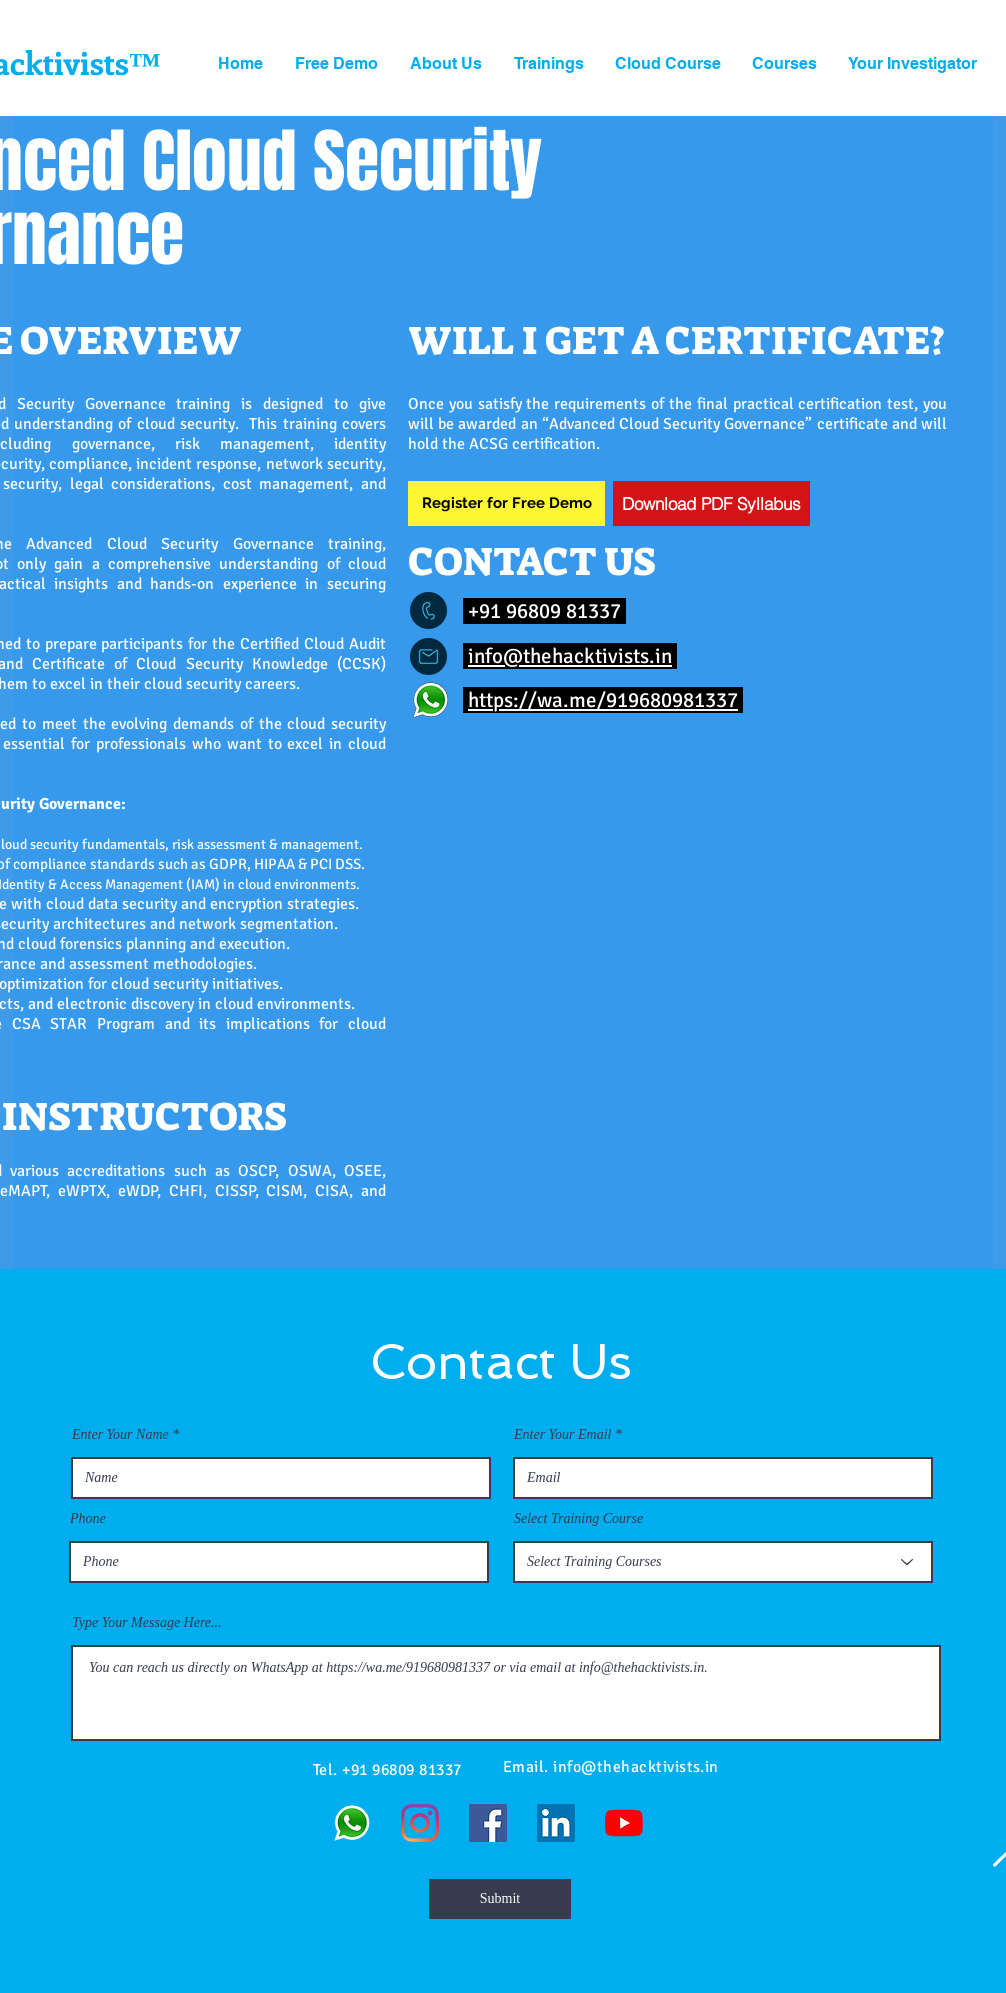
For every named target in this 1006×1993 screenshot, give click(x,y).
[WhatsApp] (352, 1823)
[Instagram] (420, 1823)
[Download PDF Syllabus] (711, 503)
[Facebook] (488, 1823)
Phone (88, 1519)
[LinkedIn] (556, 1823)
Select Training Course (578, 1519)
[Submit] (500, 1899)
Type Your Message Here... (147, 1623)
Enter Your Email (563, 1435)
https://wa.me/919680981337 (603, 700)
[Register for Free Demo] (506, 503)
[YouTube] (624, 1823)
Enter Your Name (120, 1435)
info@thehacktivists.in (570, 656)
